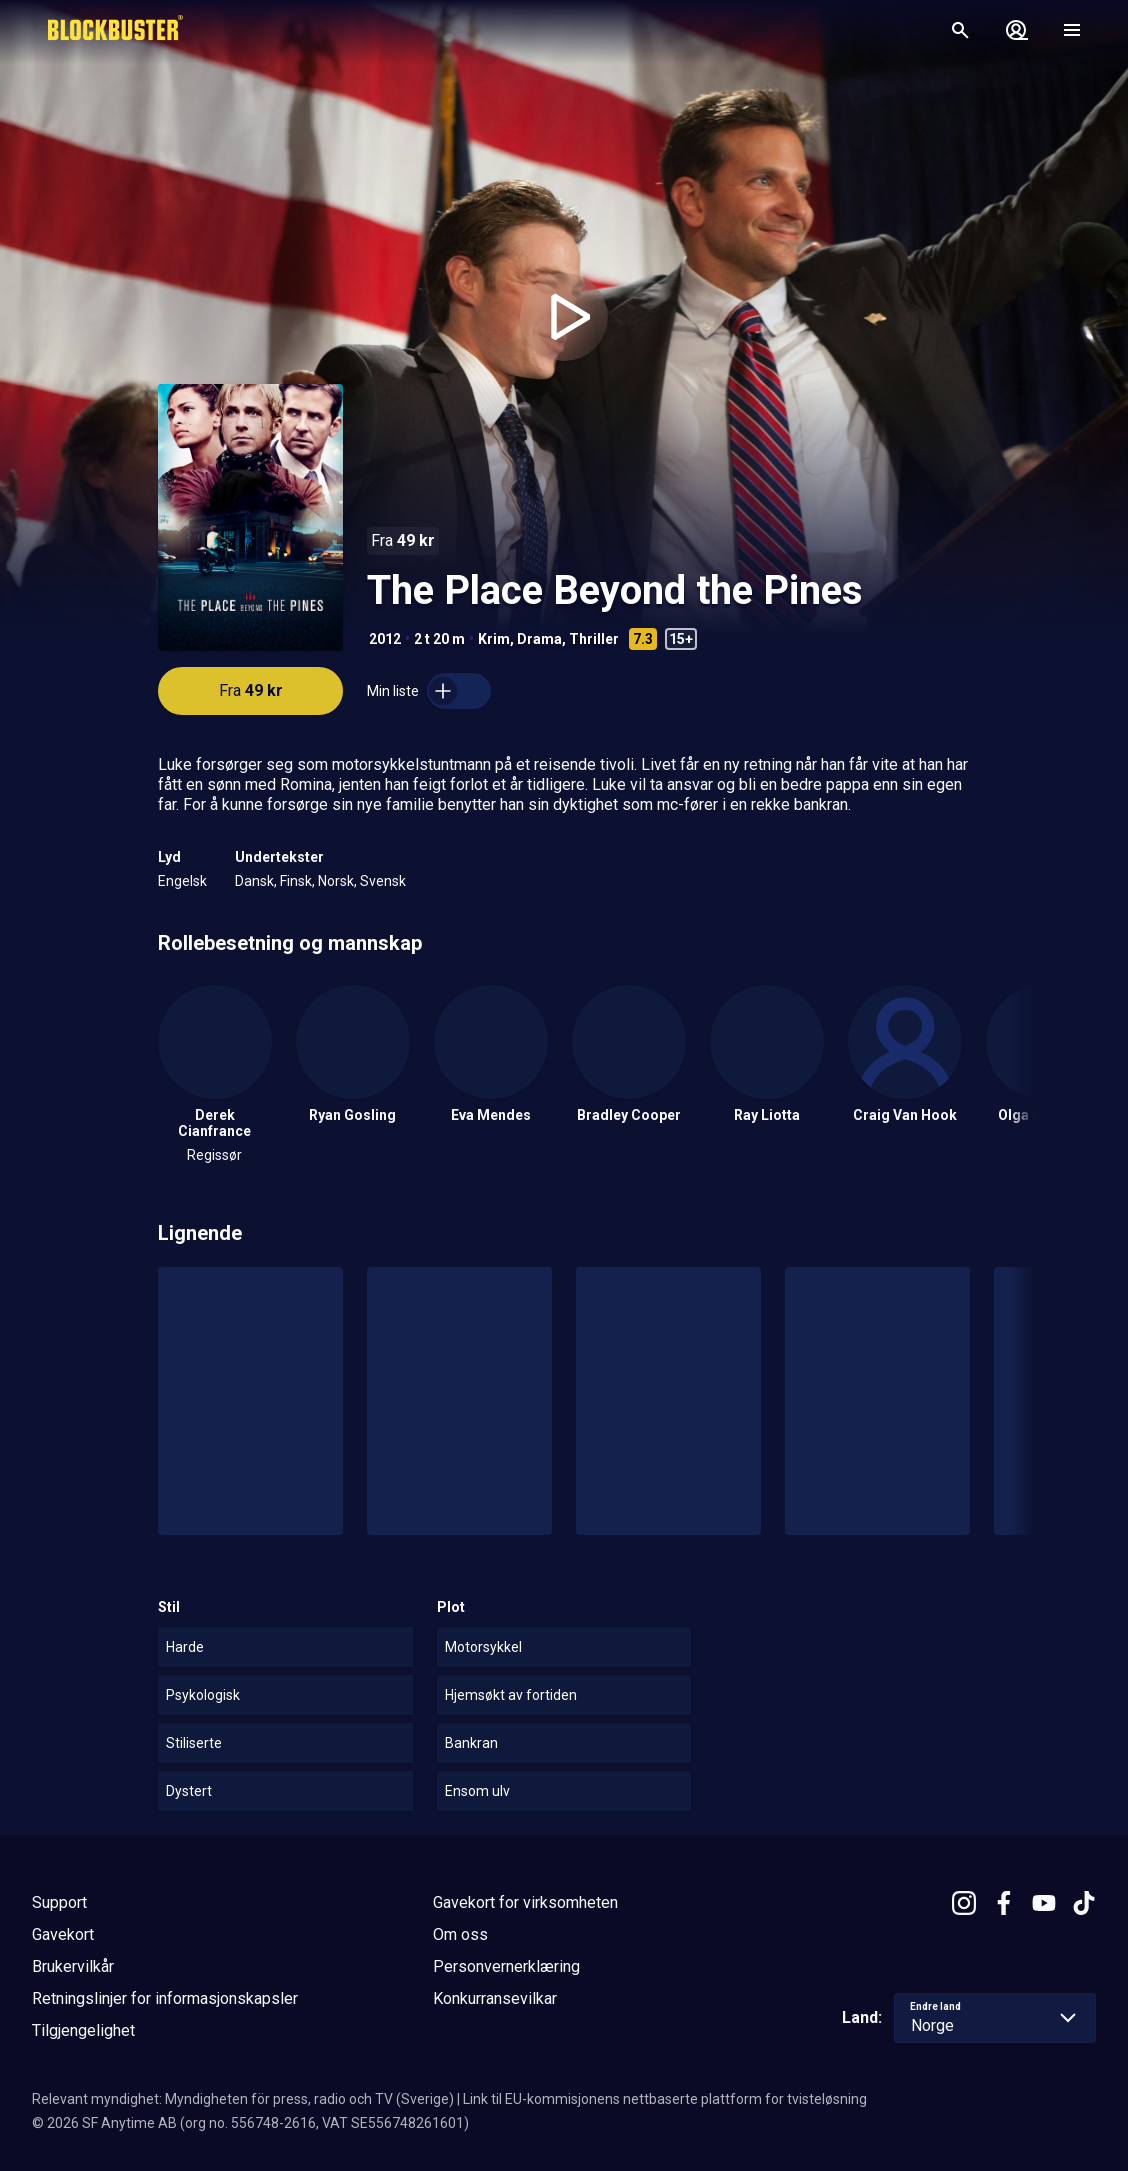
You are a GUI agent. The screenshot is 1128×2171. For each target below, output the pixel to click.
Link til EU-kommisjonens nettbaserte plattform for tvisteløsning (665, 2099)
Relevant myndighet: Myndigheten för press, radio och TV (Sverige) (243, 2099)
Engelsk (182, 881)
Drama (539, 639)
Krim (494, 639)
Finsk (296, 881)
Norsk (336, 881)
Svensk (383, 881)
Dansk (254, 881)
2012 (385, 639)
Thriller (594, 639)
